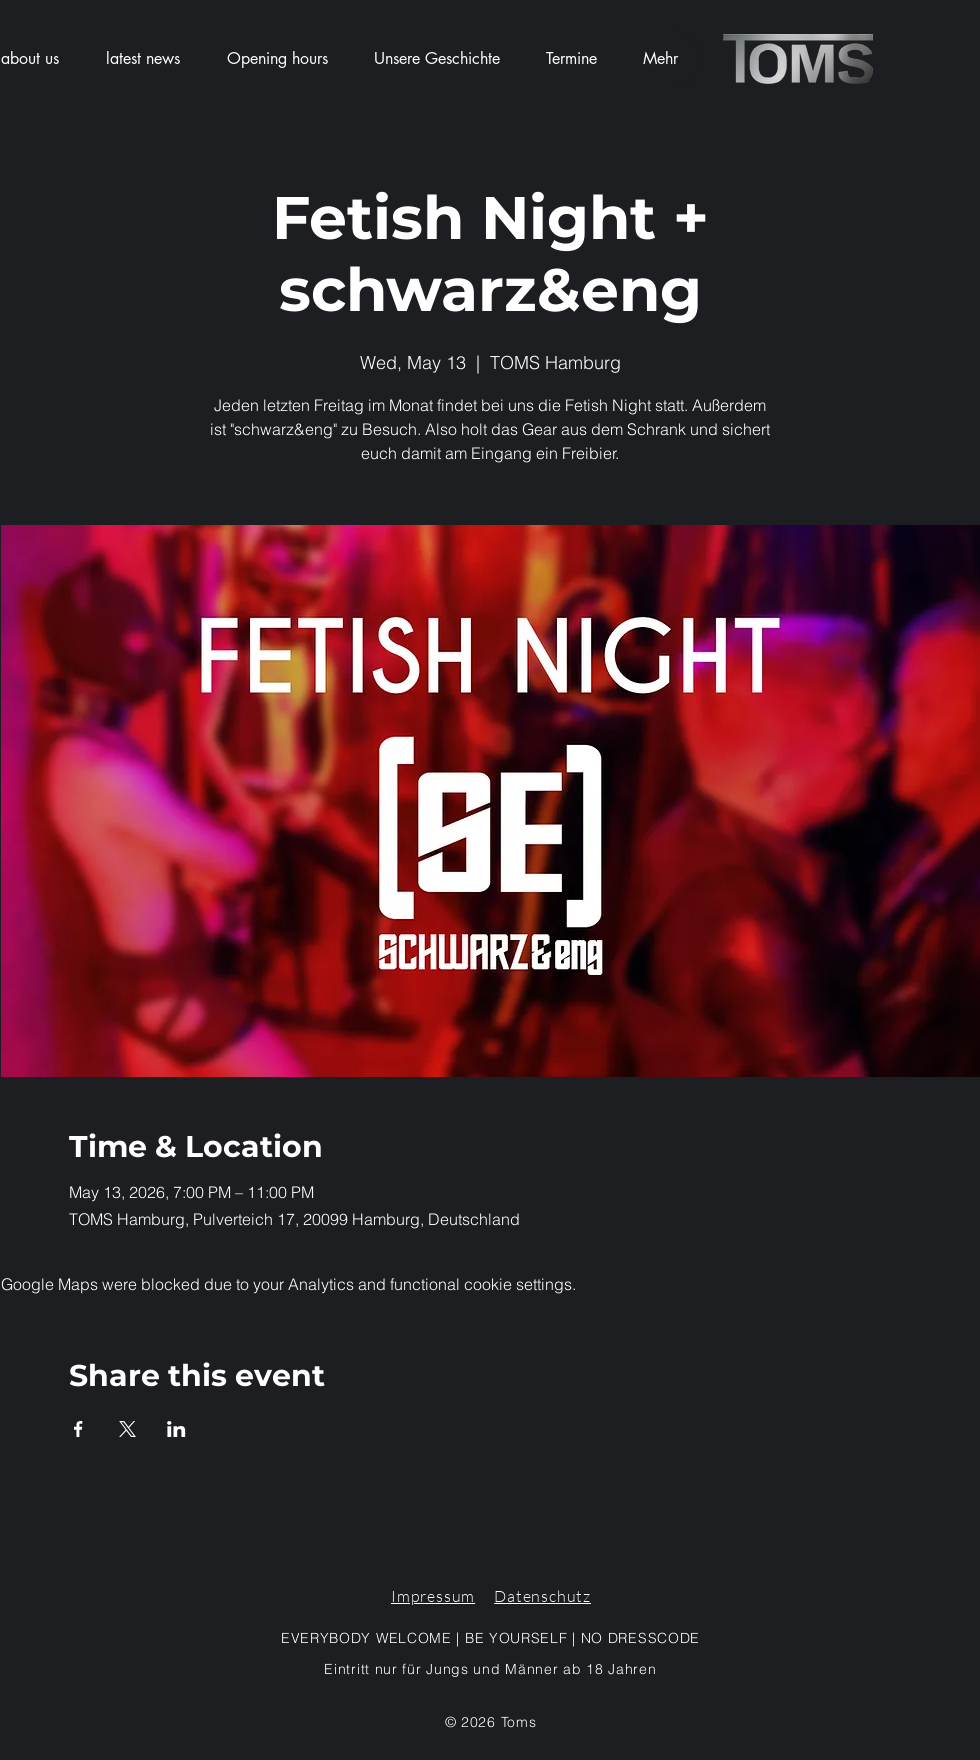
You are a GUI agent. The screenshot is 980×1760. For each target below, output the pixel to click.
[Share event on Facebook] (78, 1429)
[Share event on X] (127, 1429)
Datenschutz (542, 1596)
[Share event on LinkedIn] (176, 1429)
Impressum (433, 1596)
